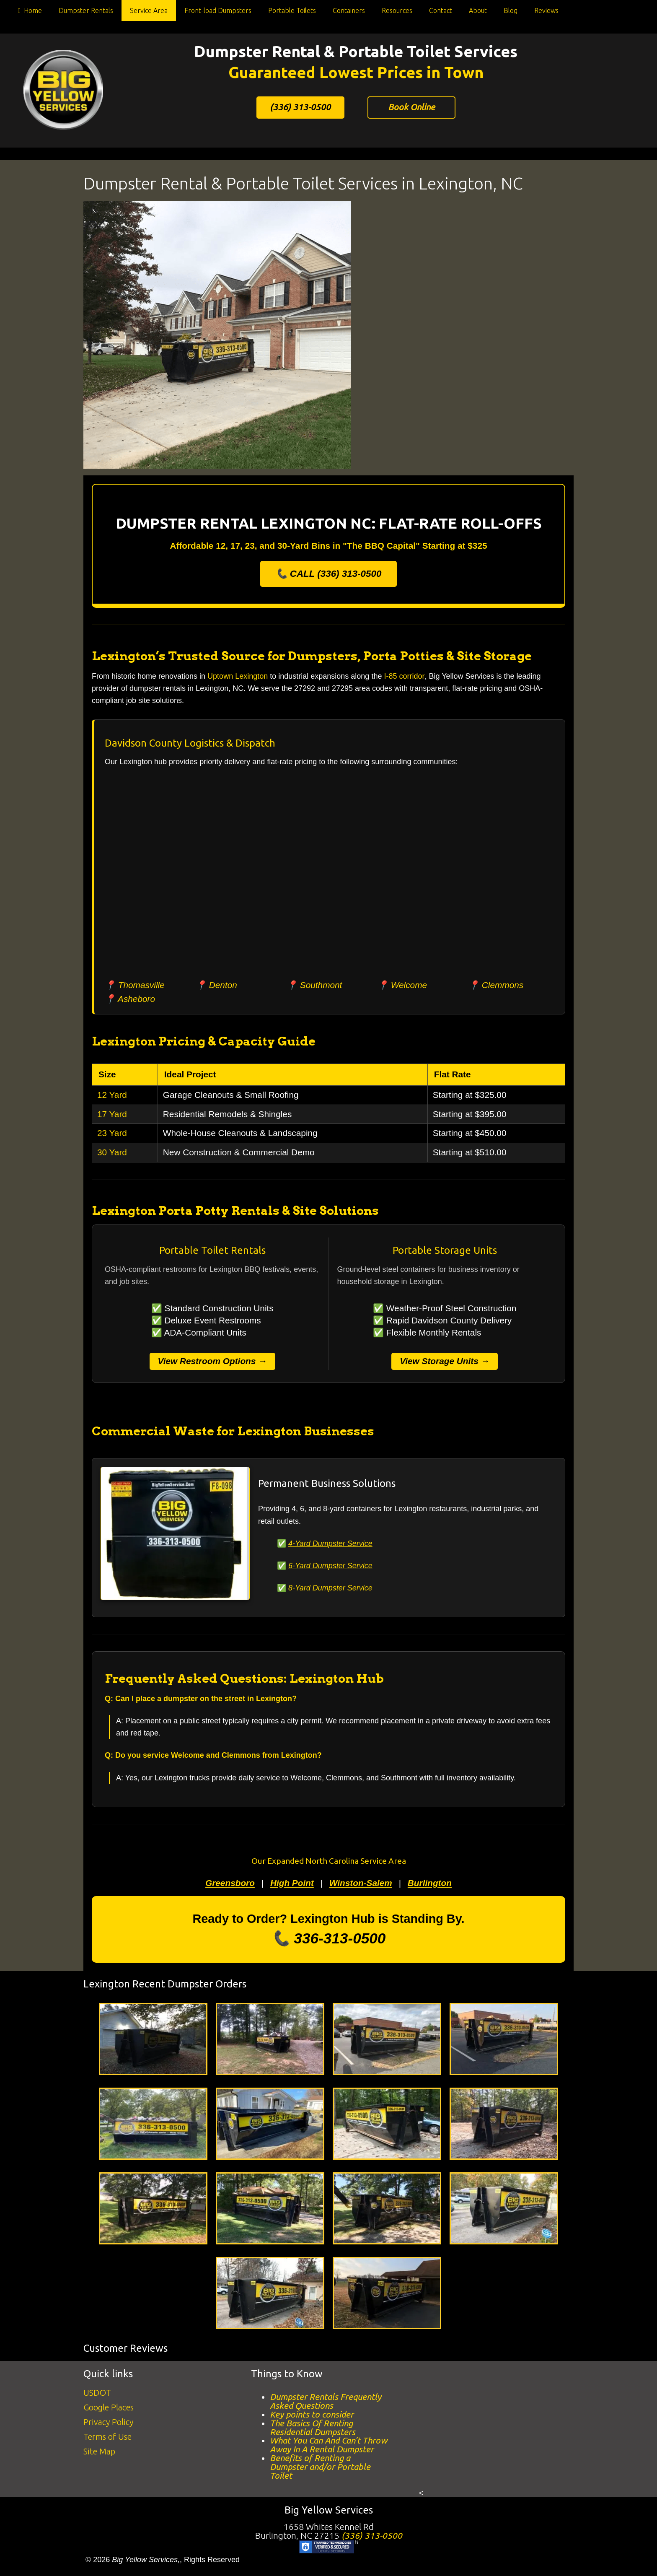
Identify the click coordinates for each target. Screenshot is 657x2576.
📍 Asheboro (130, 999)
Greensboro (230, 1883)
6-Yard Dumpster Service (330, 1566)
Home (28, 12)
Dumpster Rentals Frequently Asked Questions (325, 2401)
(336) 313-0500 (300, 107)
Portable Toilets (292, 10)
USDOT (97, 2392)
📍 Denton (216, 985)
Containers (349, 10)
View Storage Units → (444, 1361)
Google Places (108, 2407)
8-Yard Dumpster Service (330, 1588)
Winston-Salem (360, 1883)
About (478, 10)
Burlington (430, 1883)
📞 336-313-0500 (329, 1938)
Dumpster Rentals (86, 10)
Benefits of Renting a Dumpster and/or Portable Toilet (320, 2466)
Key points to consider (312, 2414)
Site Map (99, 2451)
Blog (510, 10)
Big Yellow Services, (146, 2559)
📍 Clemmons (495, 985)
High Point (292, 1883)
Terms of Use (107, 2436)
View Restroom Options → (212, 1361)
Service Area (149, 10)
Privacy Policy (108, 2422)
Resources (397, 10)
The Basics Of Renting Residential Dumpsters (312, 2427)
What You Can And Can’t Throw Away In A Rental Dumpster (328, 2445)
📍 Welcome (402, 985)
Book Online (411, 107)
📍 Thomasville (135, 985)
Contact (440, 10)
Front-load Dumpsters (217, 10)
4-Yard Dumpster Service (330, 1543)
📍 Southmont (314, 985)
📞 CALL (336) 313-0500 (329, 573)
